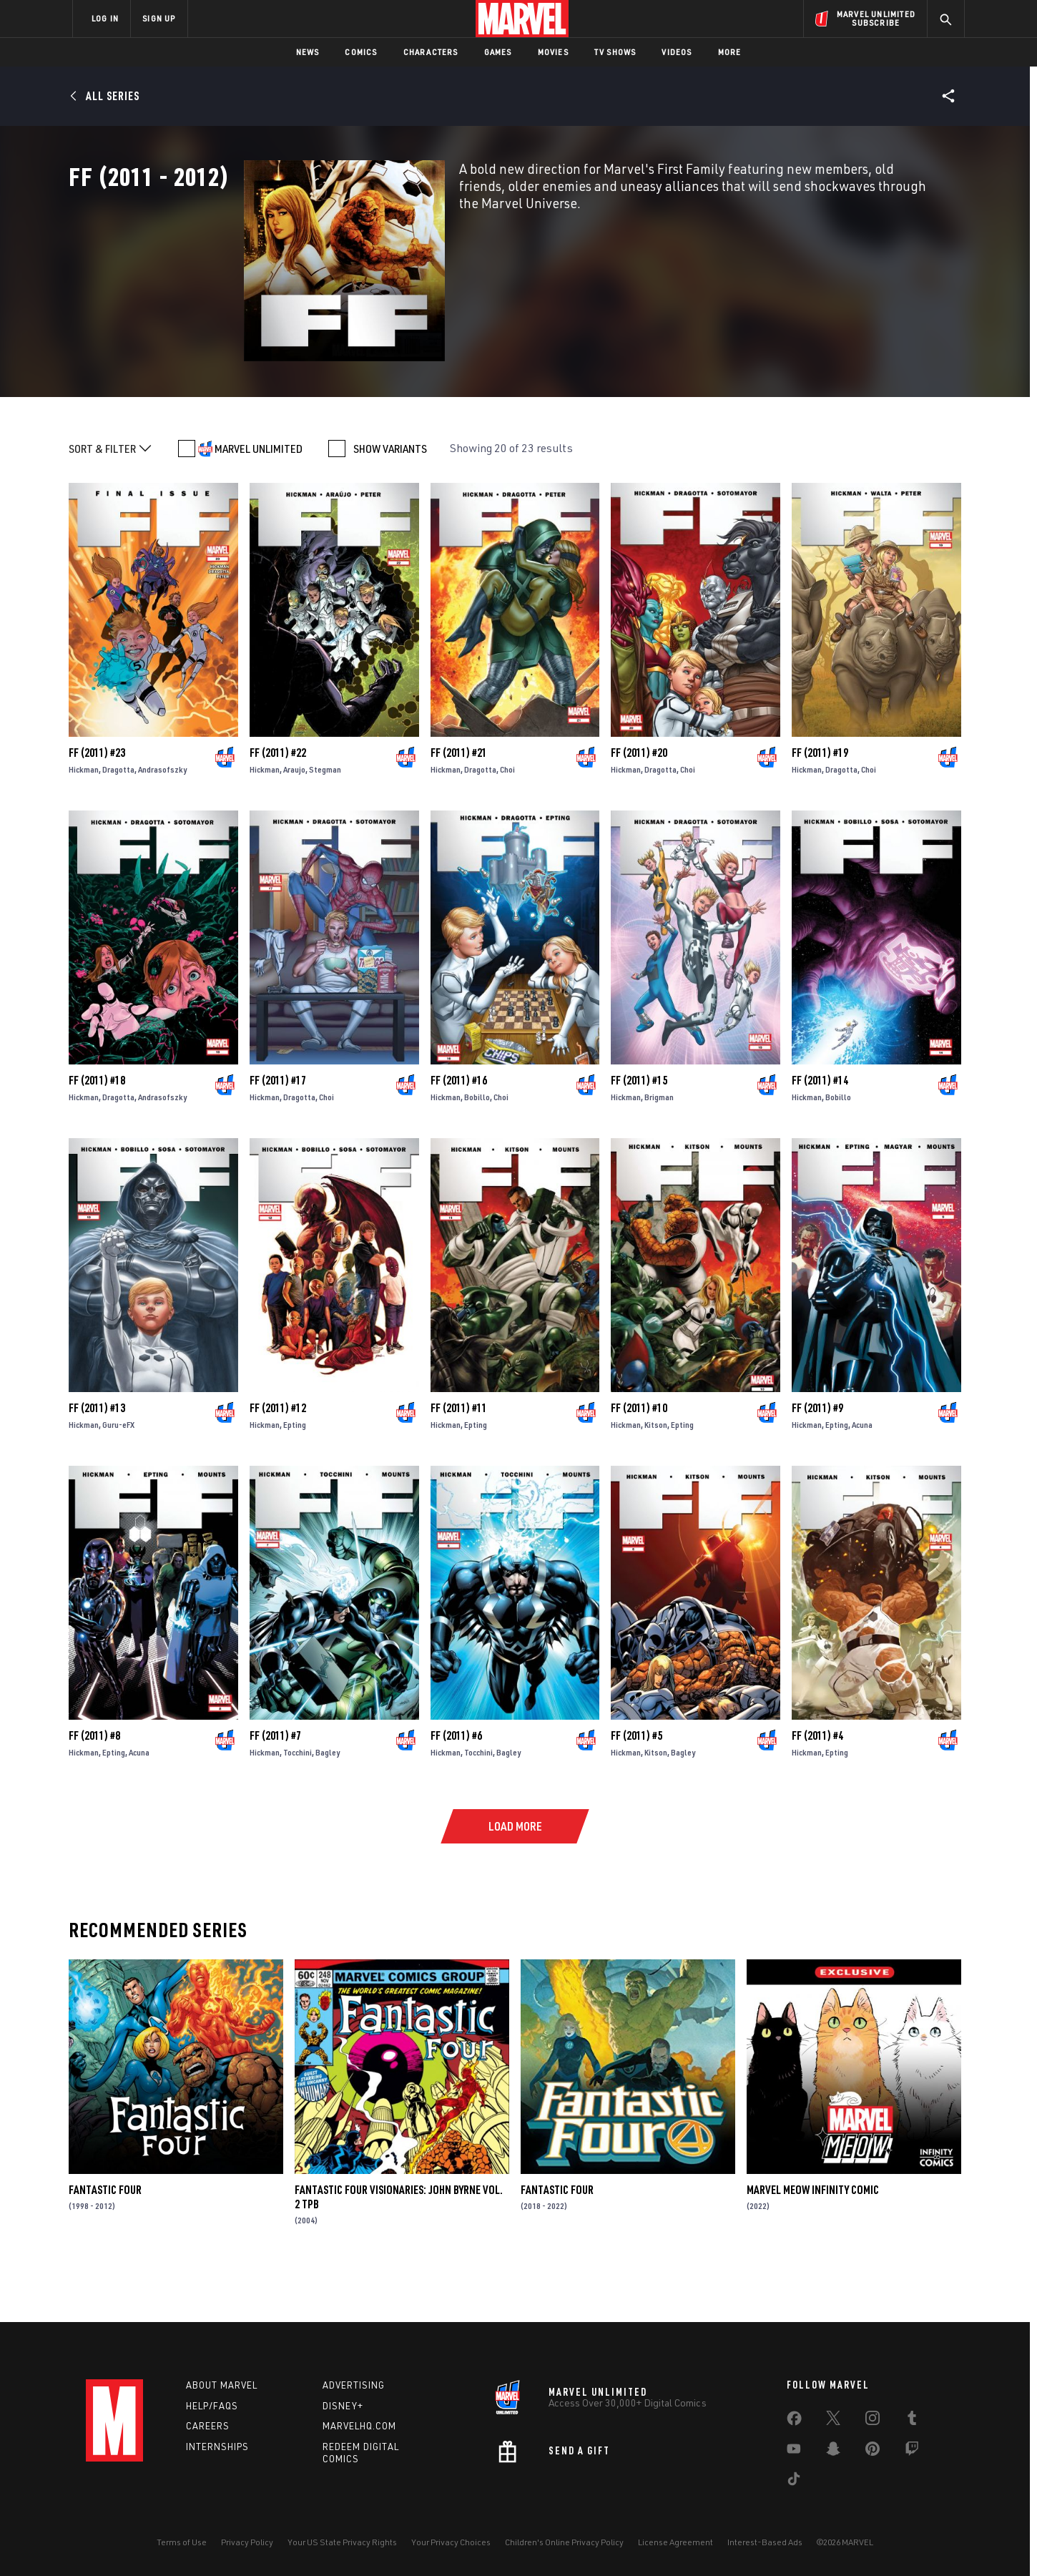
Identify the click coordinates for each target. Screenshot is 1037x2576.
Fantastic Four (105, 2239)
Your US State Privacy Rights (342, 2542)
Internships (217, 2446)
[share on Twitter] (833, 2421)
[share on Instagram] (872, 2421)
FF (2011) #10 (639, 1457)
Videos (677, 51)
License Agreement (675, 2542)
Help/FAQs (212, 2405)
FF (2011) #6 (456, 1785)
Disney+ (343, 2405)
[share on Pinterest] (872, 2451)
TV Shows (615, 51)
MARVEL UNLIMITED (259, 498)
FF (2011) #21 (459, 802)
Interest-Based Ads (764, 2542)
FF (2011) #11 (459, 1457)
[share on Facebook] (794, 2421)
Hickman (84, 818)
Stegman (325, 818)
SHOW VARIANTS (390, 498)
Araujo (294, 818)
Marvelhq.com (359, 2425)
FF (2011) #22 (278, 802)
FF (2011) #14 (820, 1129)
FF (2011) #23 (97, 802)
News (308, 51)
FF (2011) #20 (639, 802)
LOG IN (105, 18)
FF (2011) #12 (278, 1457)
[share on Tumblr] (912, 2421)
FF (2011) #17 (278, 1129)
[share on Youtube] (794, 2451)
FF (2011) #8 (94, 1785)
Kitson (655, 1474)
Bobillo (477, 1146)
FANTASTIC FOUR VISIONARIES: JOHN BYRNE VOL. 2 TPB (399, 2246)
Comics (361, 51)
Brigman (659, 1146)
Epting (294, 1474)
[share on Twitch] (912, 2451)
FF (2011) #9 (817, 1457)
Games (498, 51)
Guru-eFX (118, 1474)
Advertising (354, 2385)
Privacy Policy (247, 2542)
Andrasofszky (162, 818)
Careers (208, 2425)
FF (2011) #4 (817, 1785)
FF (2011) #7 (275, 1785)
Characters (430, 51)
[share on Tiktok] (794, 2481)
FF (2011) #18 (97, 1129)
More (730, 51)
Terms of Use (182, 2542)
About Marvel (221, 2385)
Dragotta (118, 818)
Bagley (327, 1801)
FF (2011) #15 (639, 1129)
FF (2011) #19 (820, 802)
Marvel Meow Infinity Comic (813, 2239)
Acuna (862, 1474)
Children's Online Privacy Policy (564, 2542)
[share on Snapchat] (833, 2451)
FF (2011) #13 (97, 1457)
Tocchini (297, 1801)
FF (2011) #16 (459, 1129)
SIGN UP (158, 18)
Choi (507, 818)
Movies (553, 51)
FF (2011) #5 (636, 1785)
